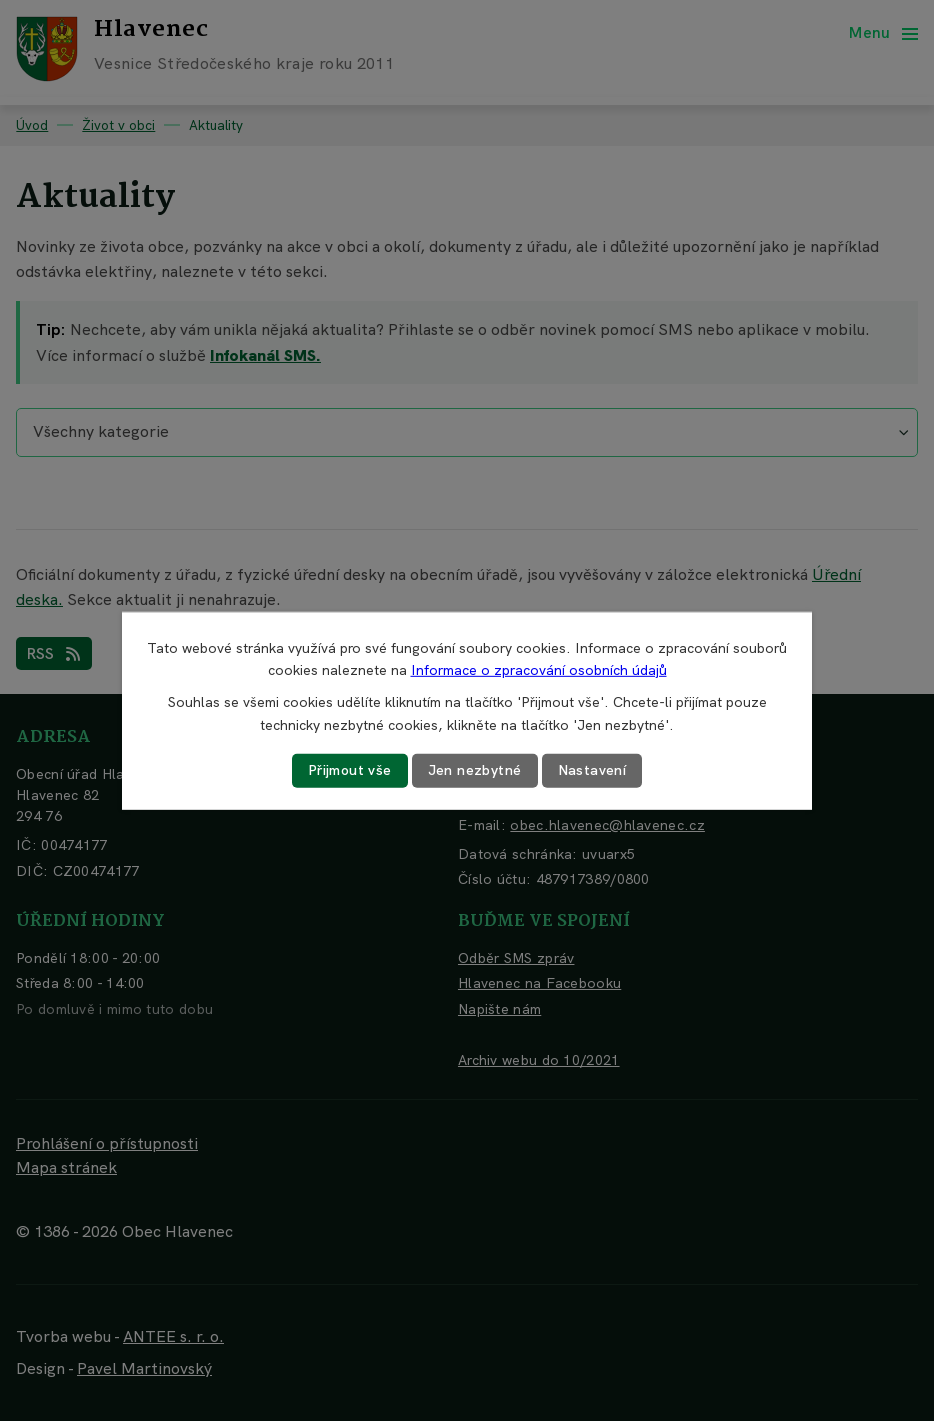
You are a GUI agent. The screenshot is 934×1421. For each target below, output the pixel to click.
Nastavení (592, 770)
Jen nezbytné (475, 770)
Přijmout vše (350, 770)
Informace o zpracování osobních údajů (539, 670)
